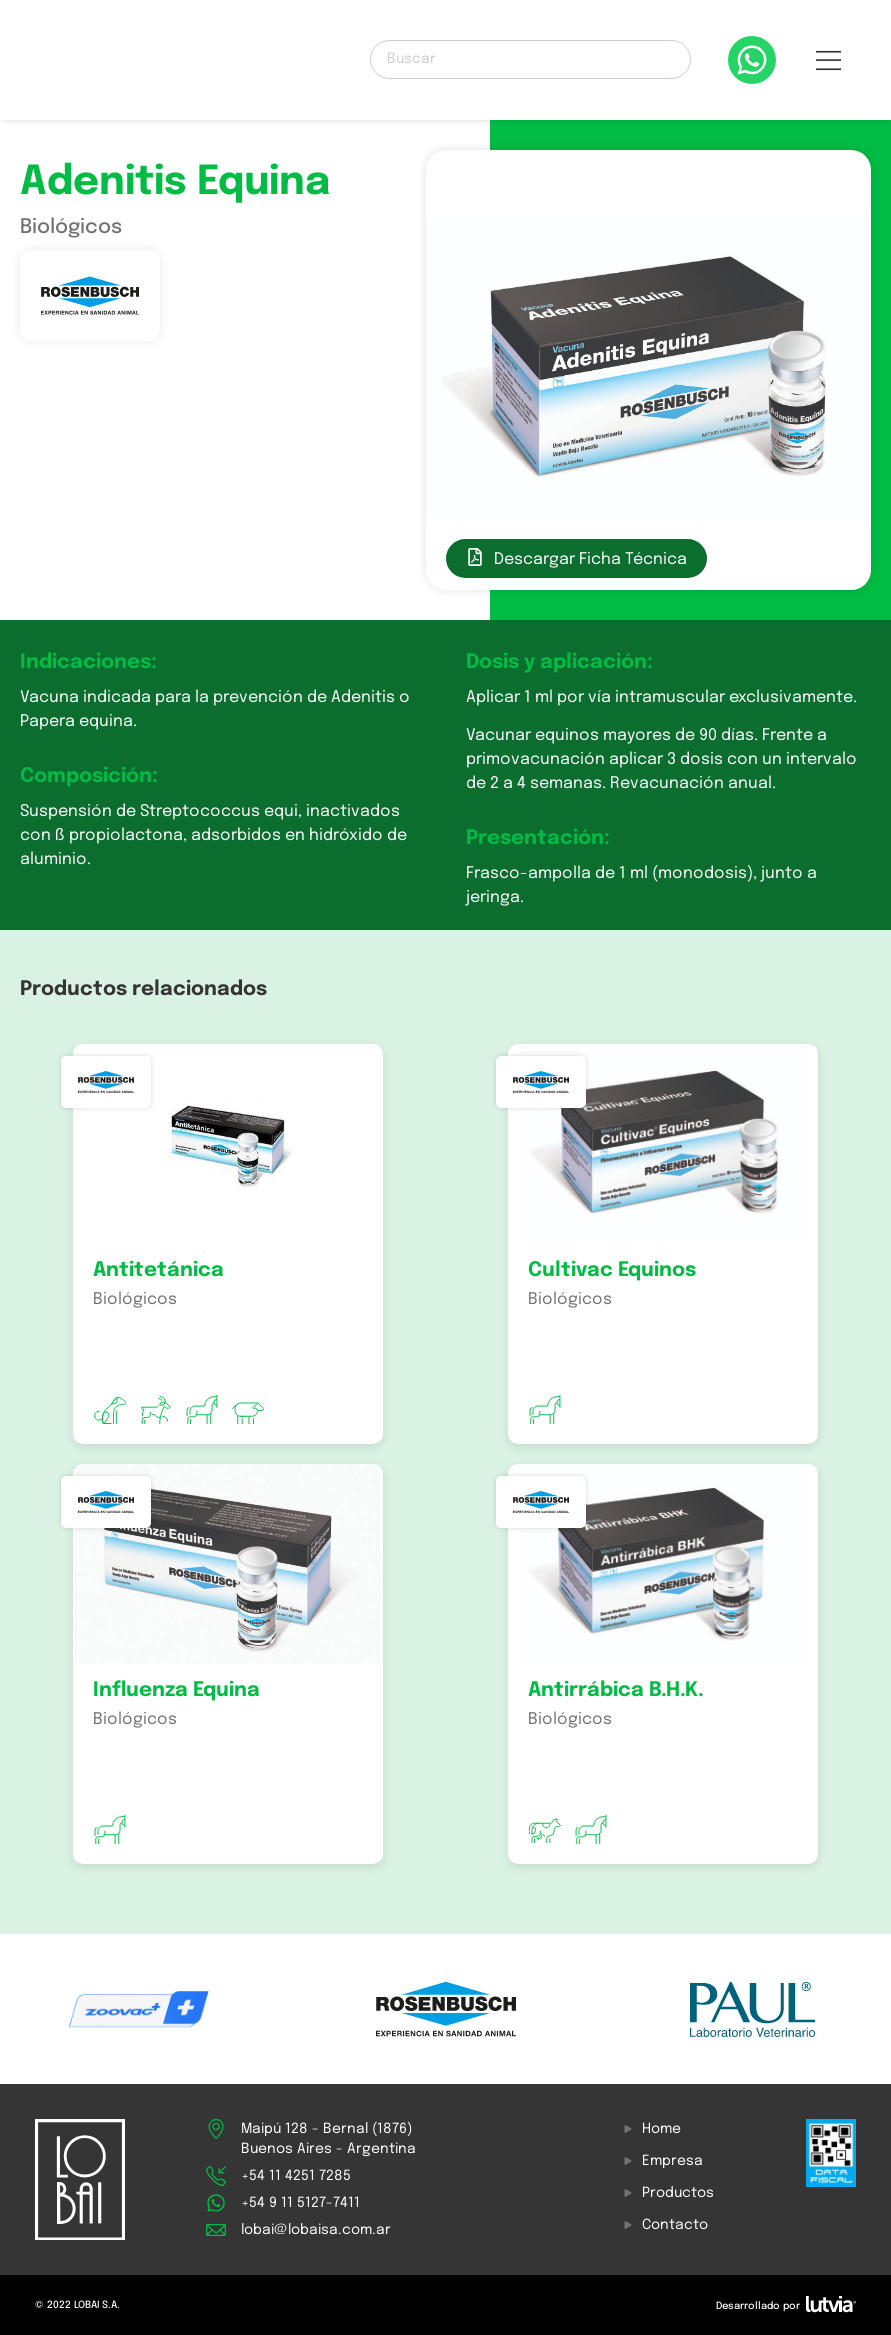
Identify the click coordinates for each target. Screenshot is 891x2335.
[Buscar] (530, 59)
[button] (828, 65)
